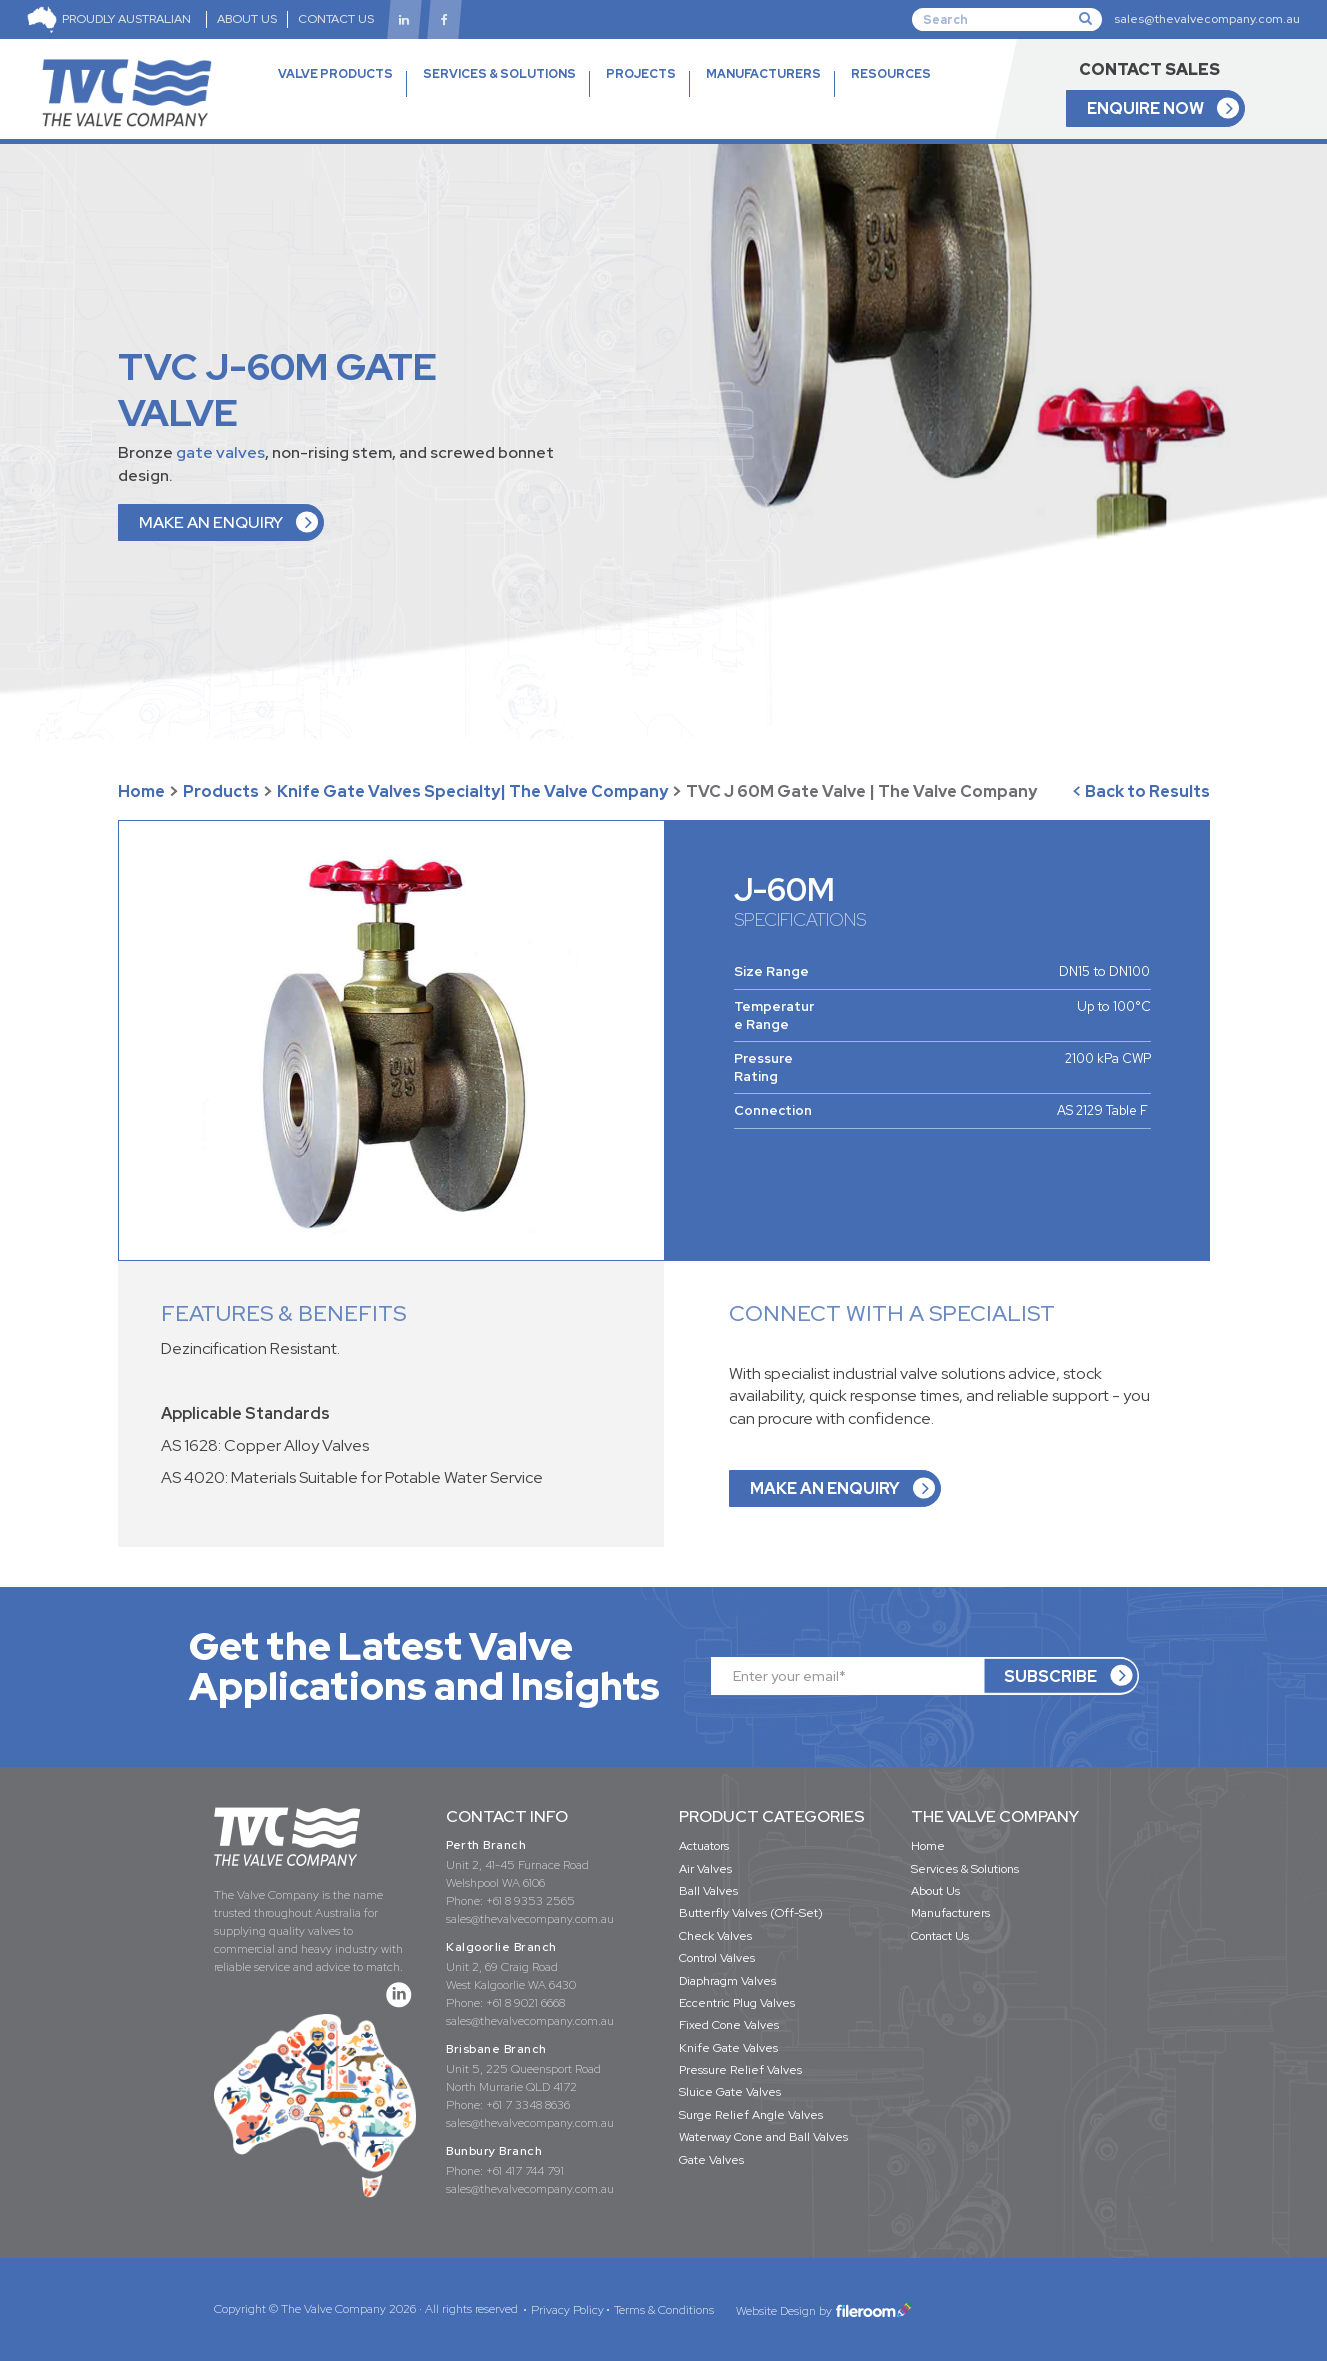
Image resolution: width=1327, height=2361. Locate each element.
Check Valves (715, 1936)
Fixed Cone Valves (729, 2025)
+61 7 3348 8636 (528, 2105)
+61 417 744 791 (525, 2171)
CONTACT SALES (1149, 69)
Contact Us (940, 1936)
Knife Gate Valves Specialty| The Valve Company (472, 791)
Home (141, 791)
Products (221, 791)
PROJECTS (641, 74)
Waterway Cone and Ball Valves (763, 2137)
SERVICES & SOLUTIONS (499, 74)
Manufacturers (950, 1913)
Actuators (704, 1846)
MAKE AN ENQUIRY (211, 522)
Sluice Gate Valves (730, 2092)
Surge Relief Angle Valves (751, 2115)
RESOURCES (891, 97)
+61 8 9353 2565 (530, 1901)
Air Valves (705, 1869)
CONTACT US (336, 19)
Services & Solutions (965, 1869)
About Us (935, 1891)
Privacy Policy (567, 2310)
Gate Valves (711, 2160)
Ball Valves (708, 1891)
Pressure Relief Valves (740, 2070)
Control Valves (717, 1958)
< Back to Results (1141, 791)
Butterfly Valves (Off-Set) (751, 1913)
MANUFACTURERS (763, 74)
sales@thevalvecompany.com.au (1207, 19)
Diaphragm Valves (727, 1981)
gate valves (220, 452)
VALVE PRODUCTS (335, 97)
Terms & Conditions (664, 2310)
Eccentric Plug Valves (737, 2003)
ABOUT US (247, 19)
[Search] (1007, 19)
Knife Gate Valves (728, 2048)
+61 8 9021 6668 (525, 2003)
